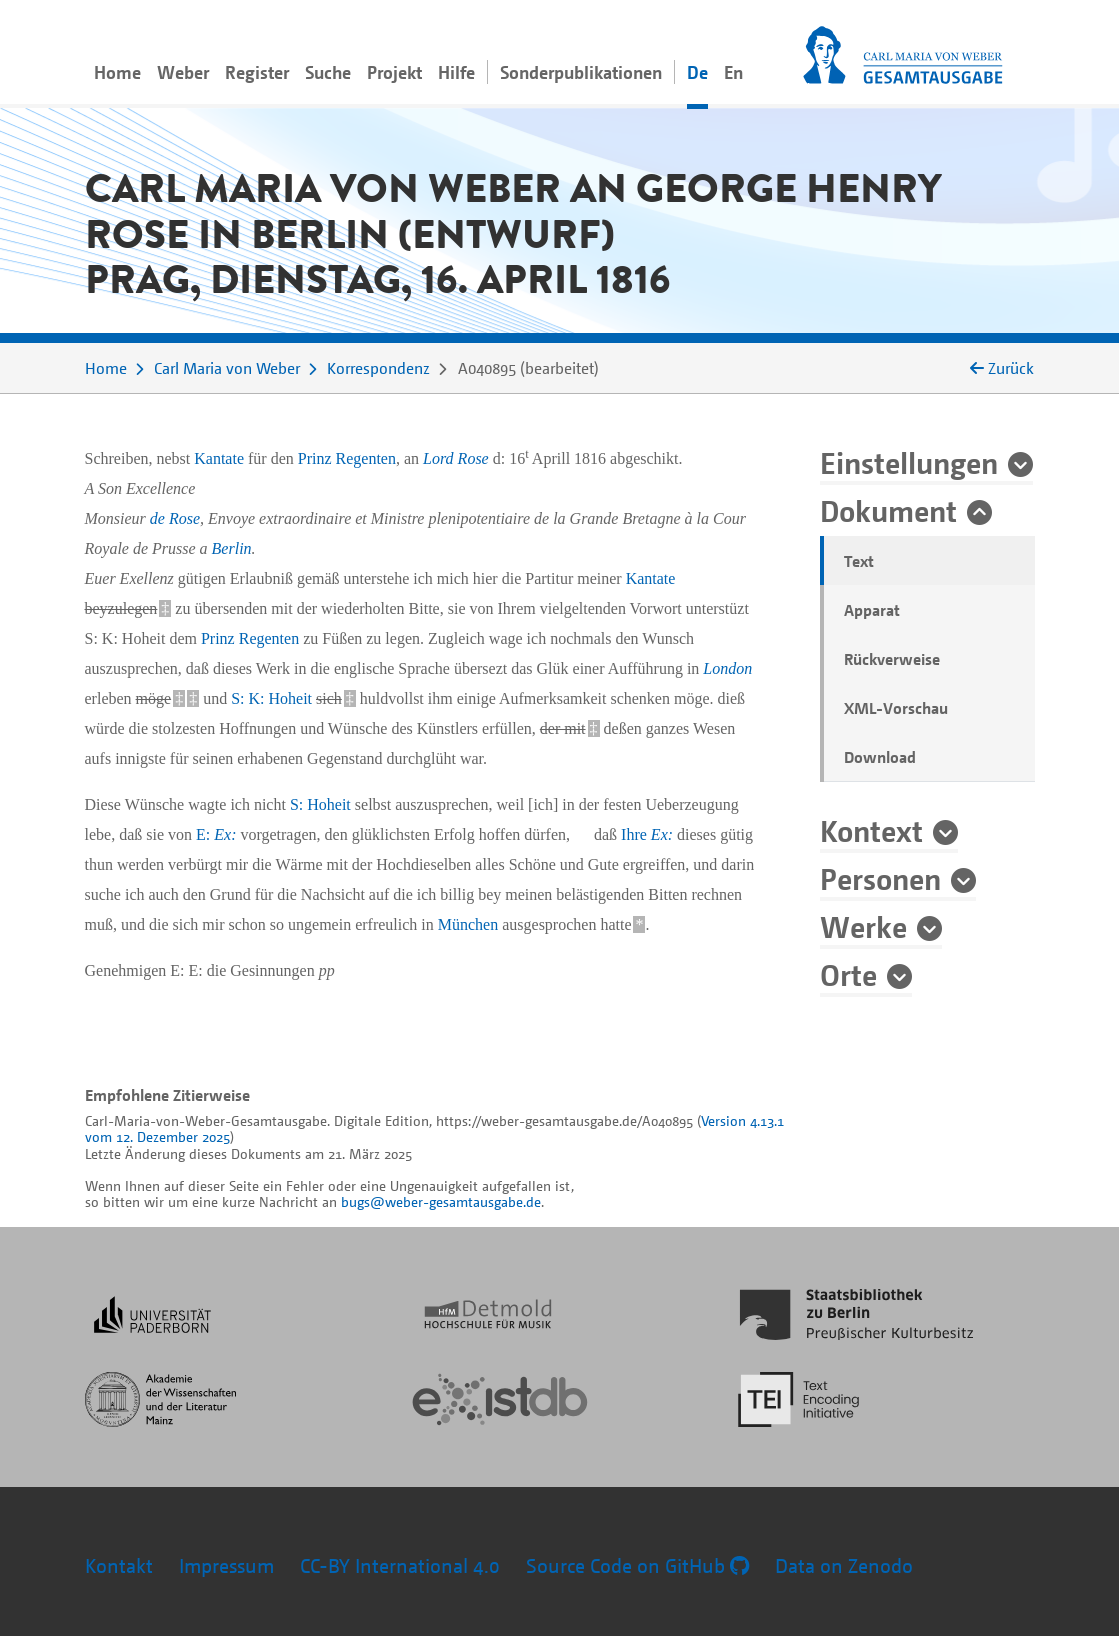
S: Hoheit (320, 804)
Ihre (647, 834)
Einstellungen (909, 462)
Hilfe (456, 72)
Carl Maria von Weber (227, 368)
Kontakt (119, 1565)
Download (880, 757)
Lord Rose (456, 458)
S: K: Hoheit (271, 698)
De (697, 72)
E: (216, 834)
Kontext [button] (871, 830)
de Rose (175, 518)
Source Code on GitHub (637, 1565)
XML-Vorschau (896, 708)
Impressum (226, 1565)
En (733, 72)
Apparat (872, 610)
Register (257, 72)
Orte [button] (848, 974)
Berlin (232, 548)
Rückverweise (892, 659)
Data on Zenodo (844, 1565)
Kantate (219, 458)
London (727, 668)
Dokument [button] (888, 510)
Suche (328, 72)
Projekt (394, 72)
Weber (183, 72)
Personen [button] (880, 878)
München (468, 924)
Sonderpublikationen (581, 72)
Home (117, 72)
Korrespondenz (378, 368)
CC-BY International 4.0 (400, 1565)
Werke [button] (863, 926)
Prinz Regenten (347, 458)
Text (859, 561)
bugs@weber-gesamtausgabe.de (441, 1201)
